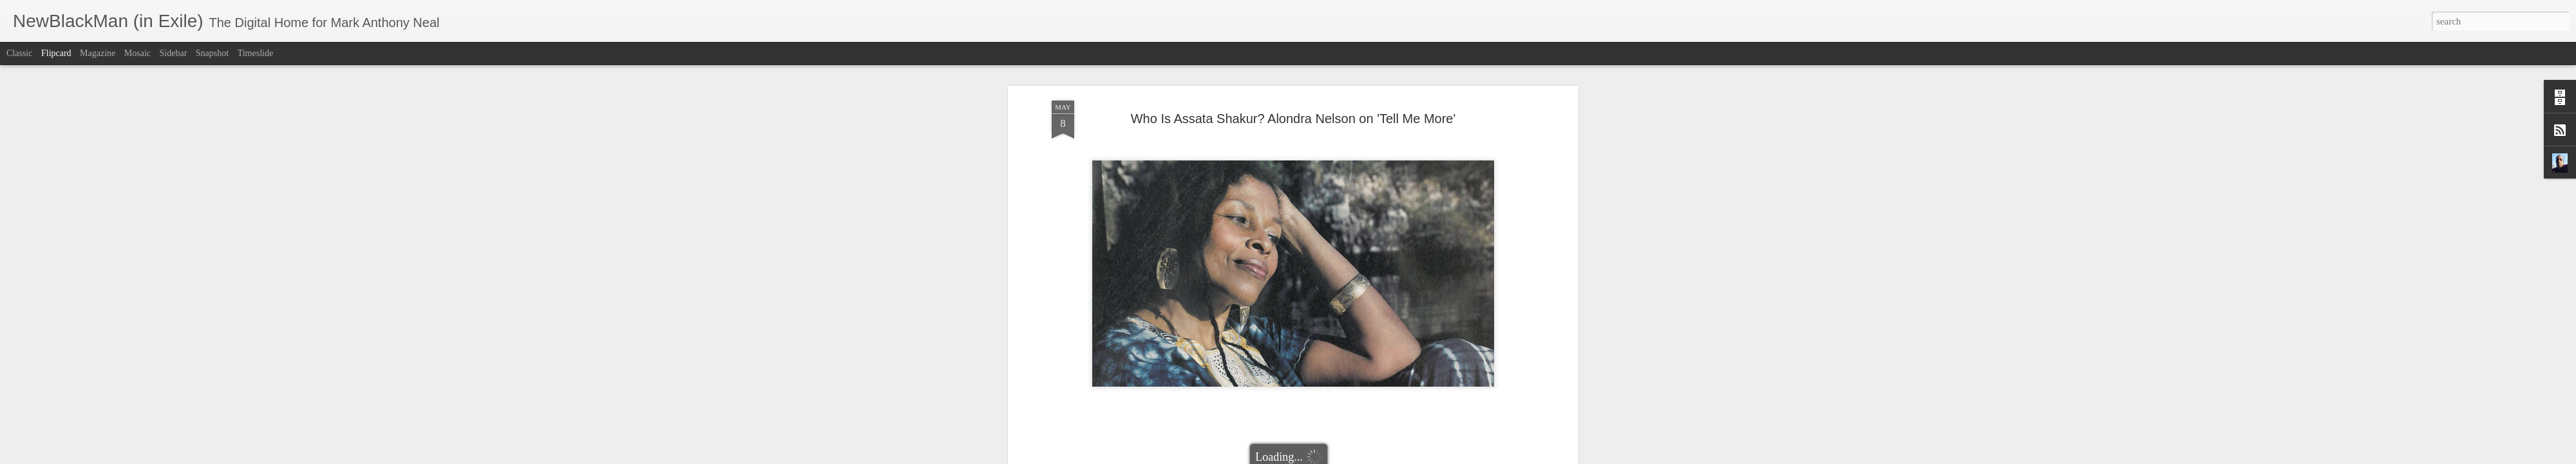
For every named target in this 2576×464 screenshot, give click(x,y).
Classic (19, 53)
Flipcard (56, 53)
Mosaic (137, 53)
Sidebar (173, 53)
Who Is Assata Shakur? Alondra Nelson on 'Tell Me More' (1293, 68)
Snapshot (212, 53)
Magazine (97, 53)
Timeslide (256, 53)
